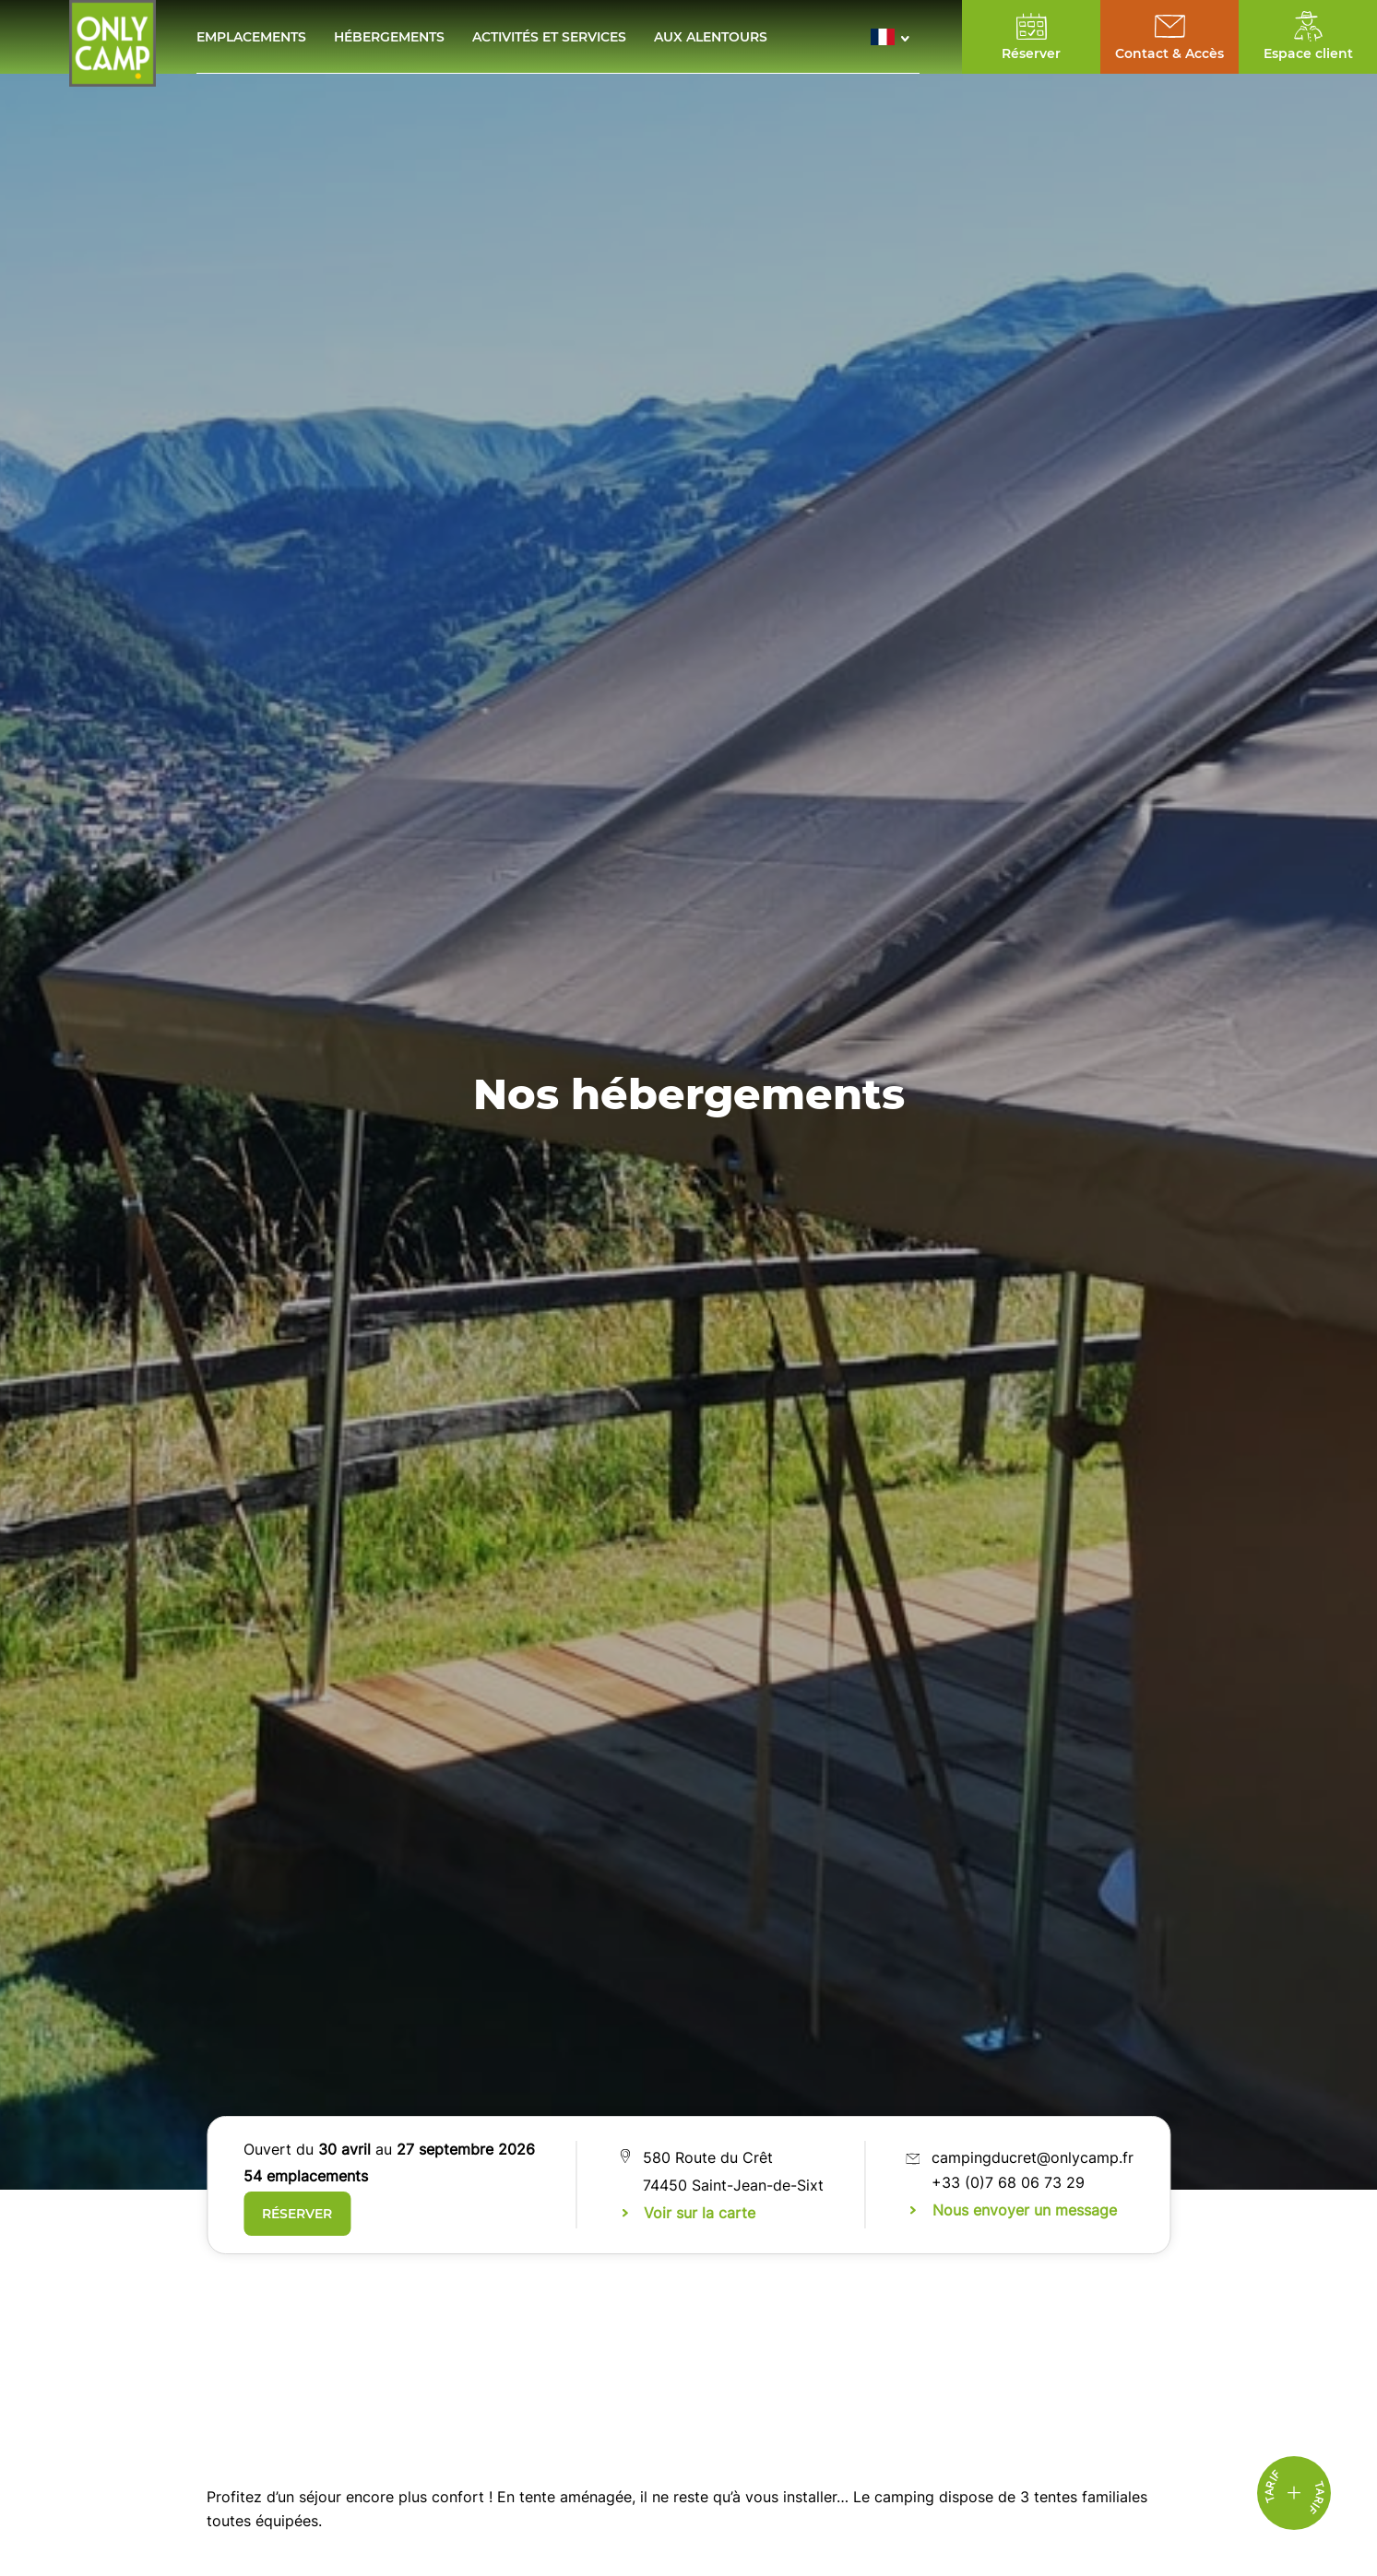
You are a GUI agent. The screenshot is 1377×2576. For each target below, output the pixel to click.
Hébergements (389, 37)
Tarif (1316, 2498)
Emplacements (251, 37)
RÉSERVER (297, 2213)
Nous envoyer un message (1024, 2210)
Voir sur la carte (699, 2213)
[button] (895, 37)
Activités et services (549, 37)
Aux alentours (710, 37)
